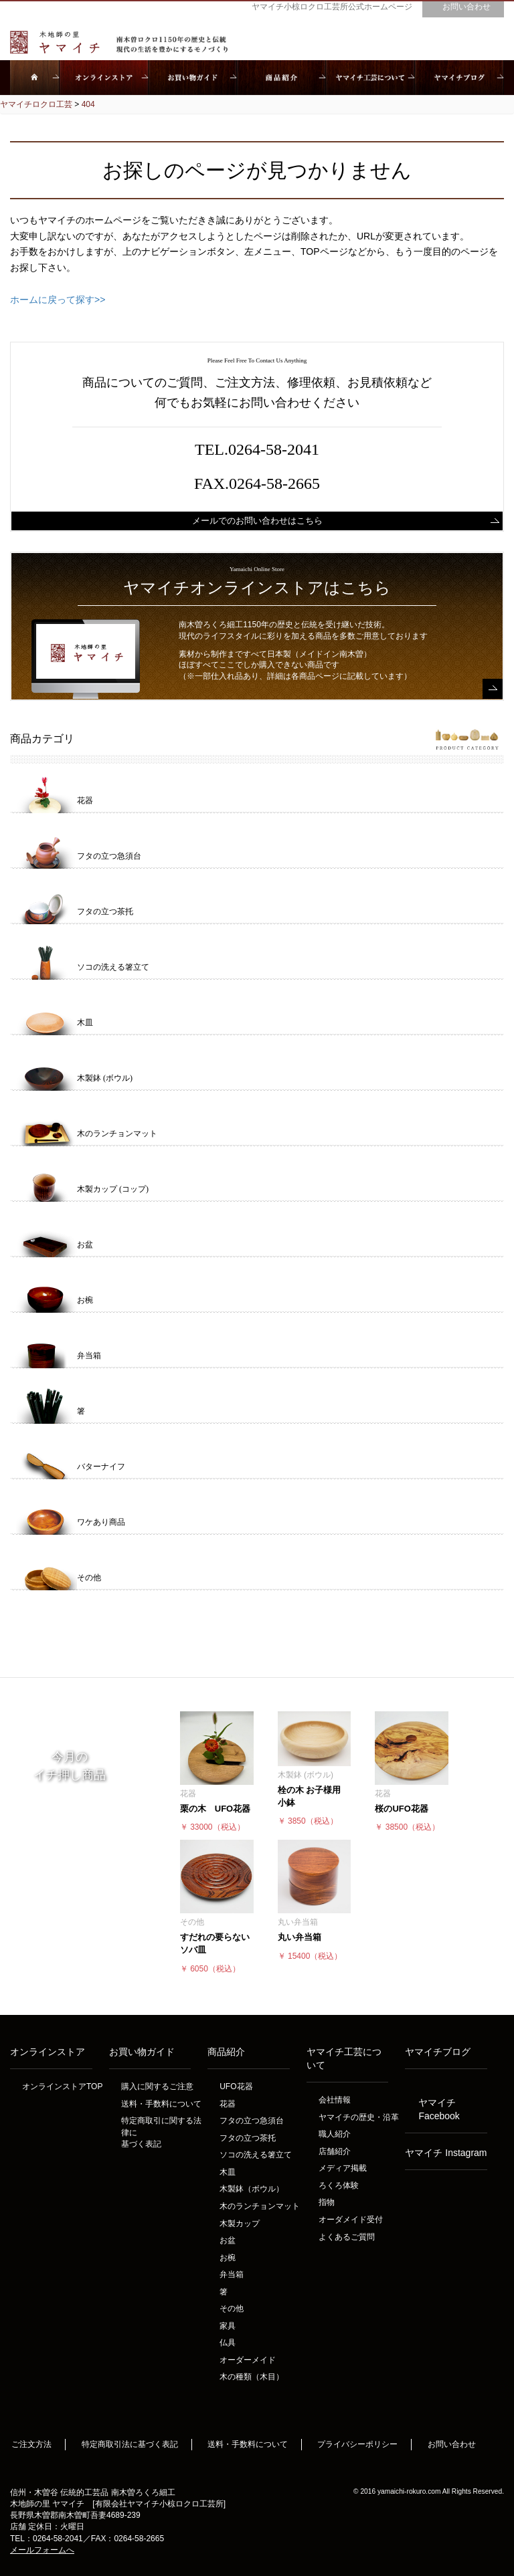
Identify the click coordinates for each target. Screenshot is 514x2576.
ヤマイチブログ (437, 2051)
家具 (228, 2326)
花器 (228, 2104)
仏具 (228, 2342)
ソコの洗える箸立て (256, 2154)
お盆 (228, 2240)
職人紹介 (335, 2134)
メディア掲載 (343, 2168)
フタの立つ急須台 (252, 2120)
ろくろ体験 (339, 2185)
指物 (327, 2202)
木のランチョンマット (260, 2206)
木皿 (228, 2172)
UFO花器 (236, 2086)
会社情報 (335, 2100)
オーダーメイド (248, 2360)
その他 (232, 2308)
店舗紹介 (335, 2151)
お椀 (228, 2257)
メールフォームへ (42, 2550)
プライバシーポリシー (357, 2444)
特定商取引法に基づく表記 (130, 2444)
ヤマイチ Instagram (446, 2152)
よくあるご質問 (347, 2237)
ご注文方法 (31, 2444)
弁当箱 (232, 2274)
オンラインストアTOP (62, 2086)
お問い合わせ (452, 2444)
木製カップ (240, 2223)
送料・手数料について (161, 2104)
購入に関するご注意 (157, 2086)
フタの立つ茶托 (248, 2138)
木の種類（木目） (252, 2376)
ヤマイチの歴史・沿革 (359, 2117)
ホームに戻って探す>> (57, 299)
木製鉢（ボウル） (252, 2188)
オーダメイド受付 (351, 2219)
